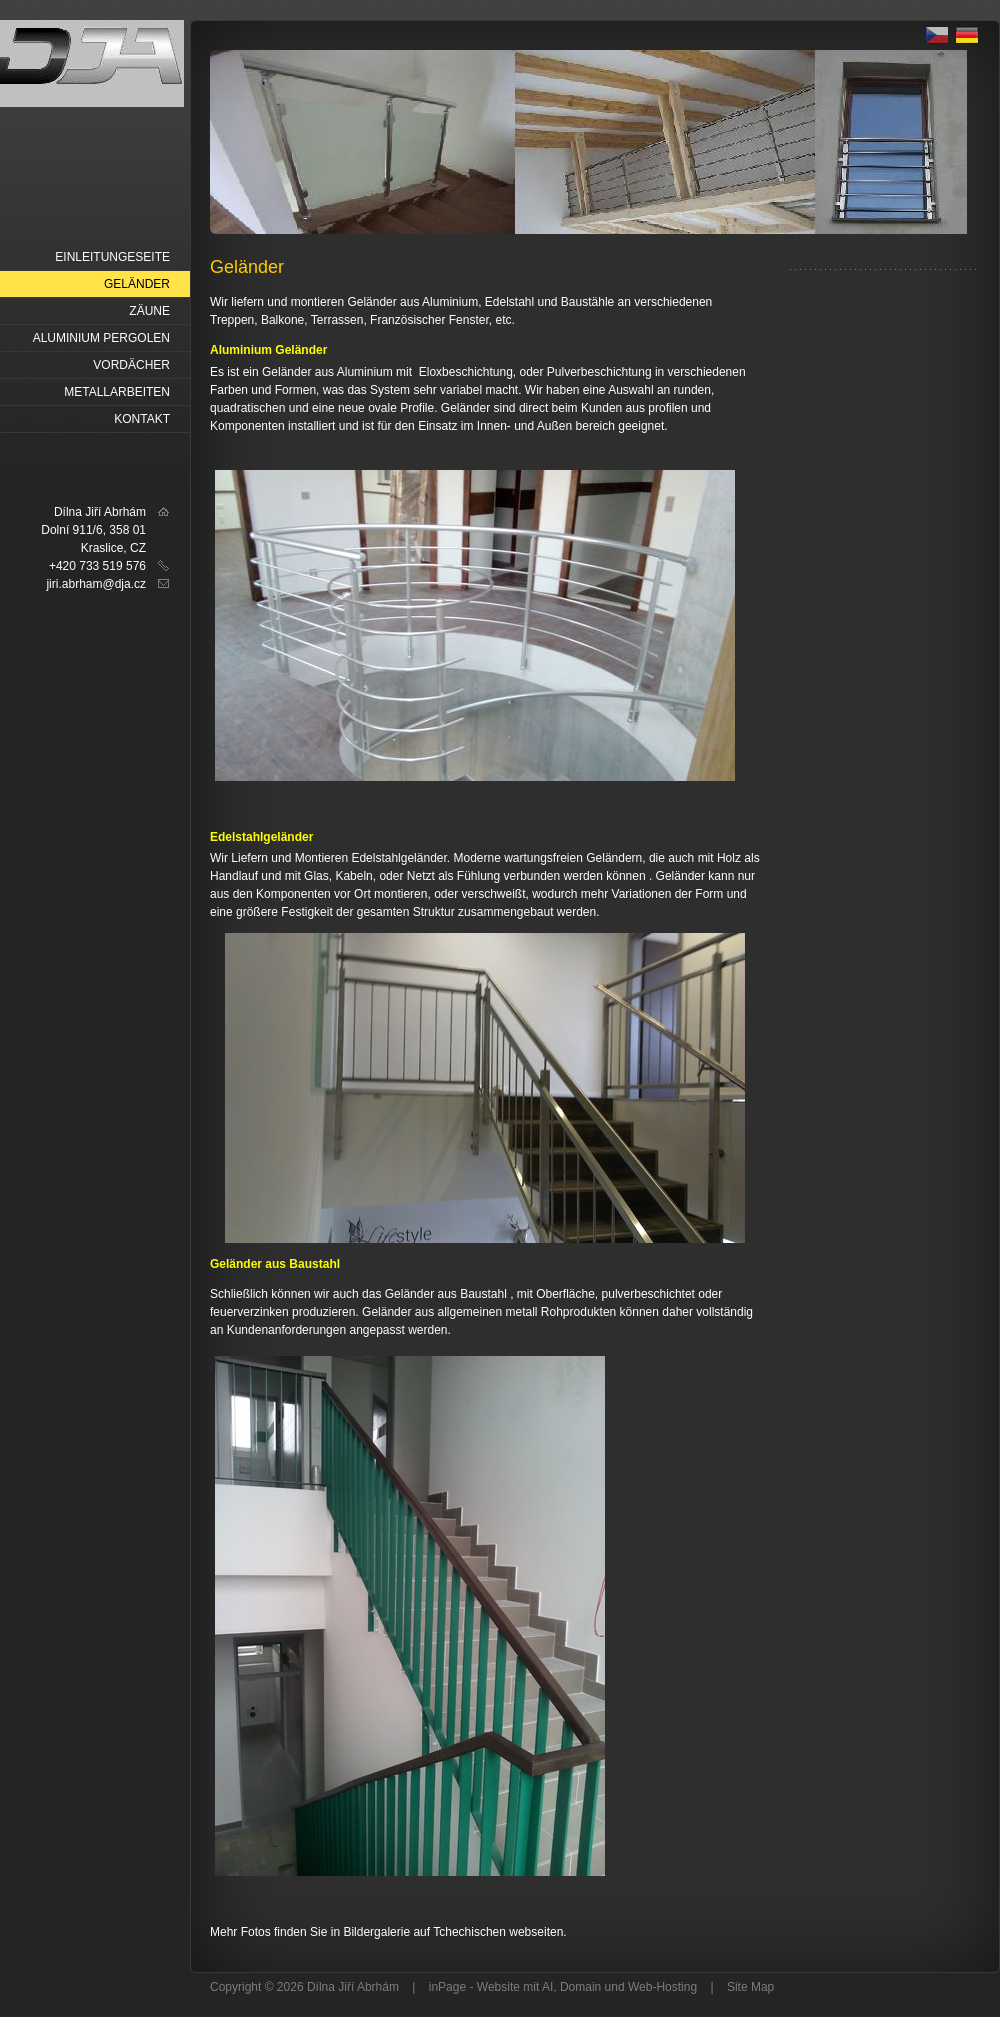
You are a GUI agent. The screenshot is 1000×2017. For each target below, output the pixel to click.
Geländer (137, 284)
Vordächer (131, 365)
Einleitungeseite (112, 257)
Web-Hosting (662, 1987)
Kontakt (142, 419)
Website (498, 1987)
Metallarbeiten (117, 392)
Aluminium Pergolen (101, 338)
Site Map (750, 1987)
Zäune (149, 311)
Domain (580, 1987)
